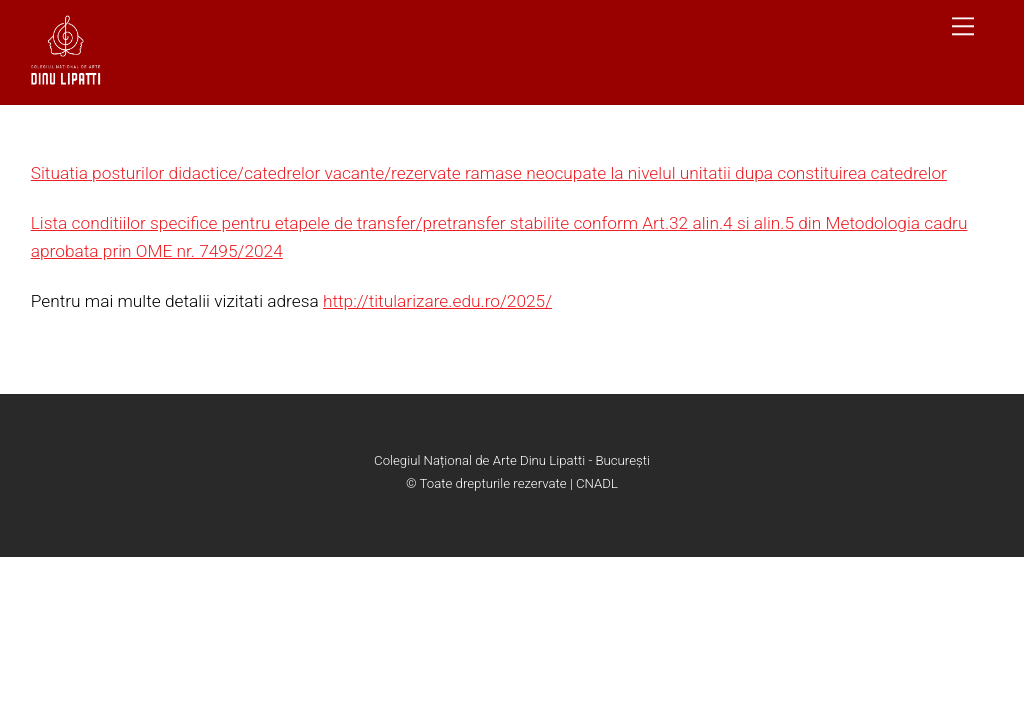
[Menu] (963, 26)
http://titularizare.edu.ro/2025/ (437, 301)
